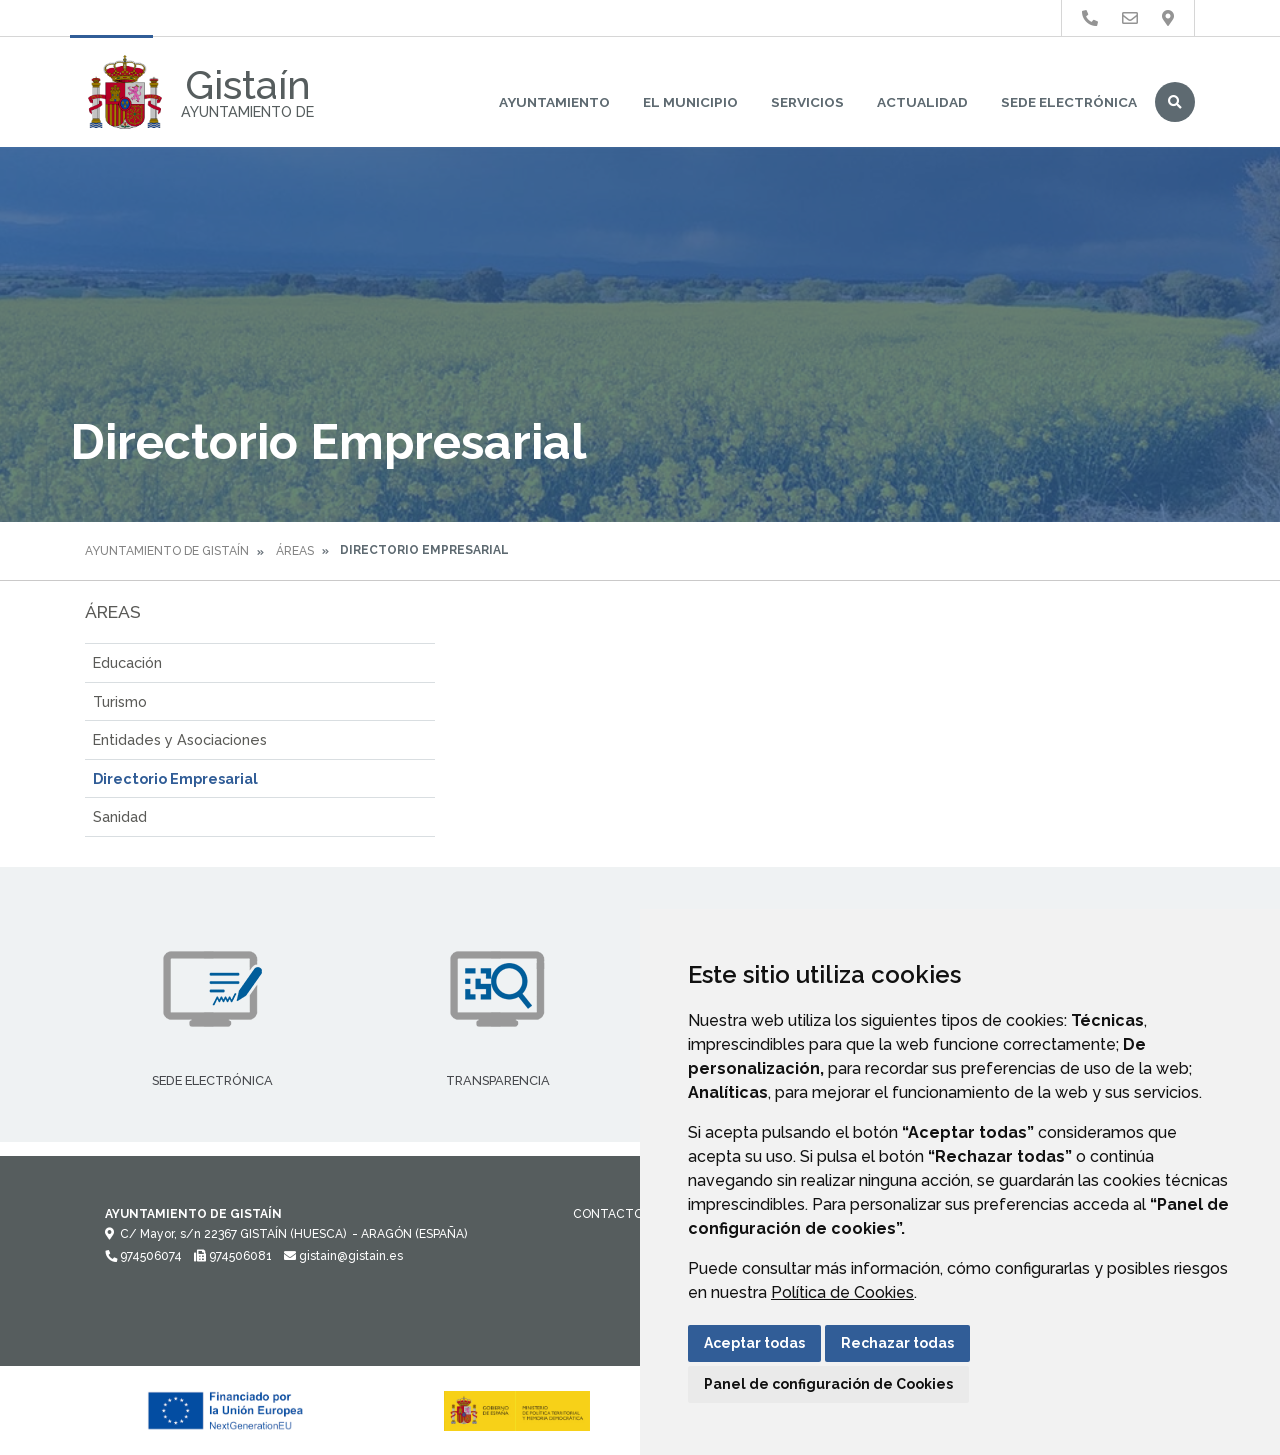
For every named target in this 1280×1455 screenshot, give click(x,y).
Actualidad (922, 102)
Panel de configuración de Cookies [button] (828, 1384)
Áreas (295, 551)
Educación (127, 662)
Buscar (1175, 102)
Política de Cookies (842, 1292)
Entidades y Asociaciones (180, 739)
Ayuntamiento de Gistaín (167, 551)
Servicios (807, 102)
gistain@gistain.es (343, 1256)
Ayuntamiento (554, 102)
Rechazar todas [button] (897, 1343)
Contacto (608, 1214)
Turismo (120, 701)
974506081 (233, 1256)
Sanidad (120, 816)
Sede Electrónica (1069, 102)
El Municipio (690, 102)
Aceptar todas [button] (754, 1343)
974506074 (143, 1256)
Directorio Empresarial (175, 778)
